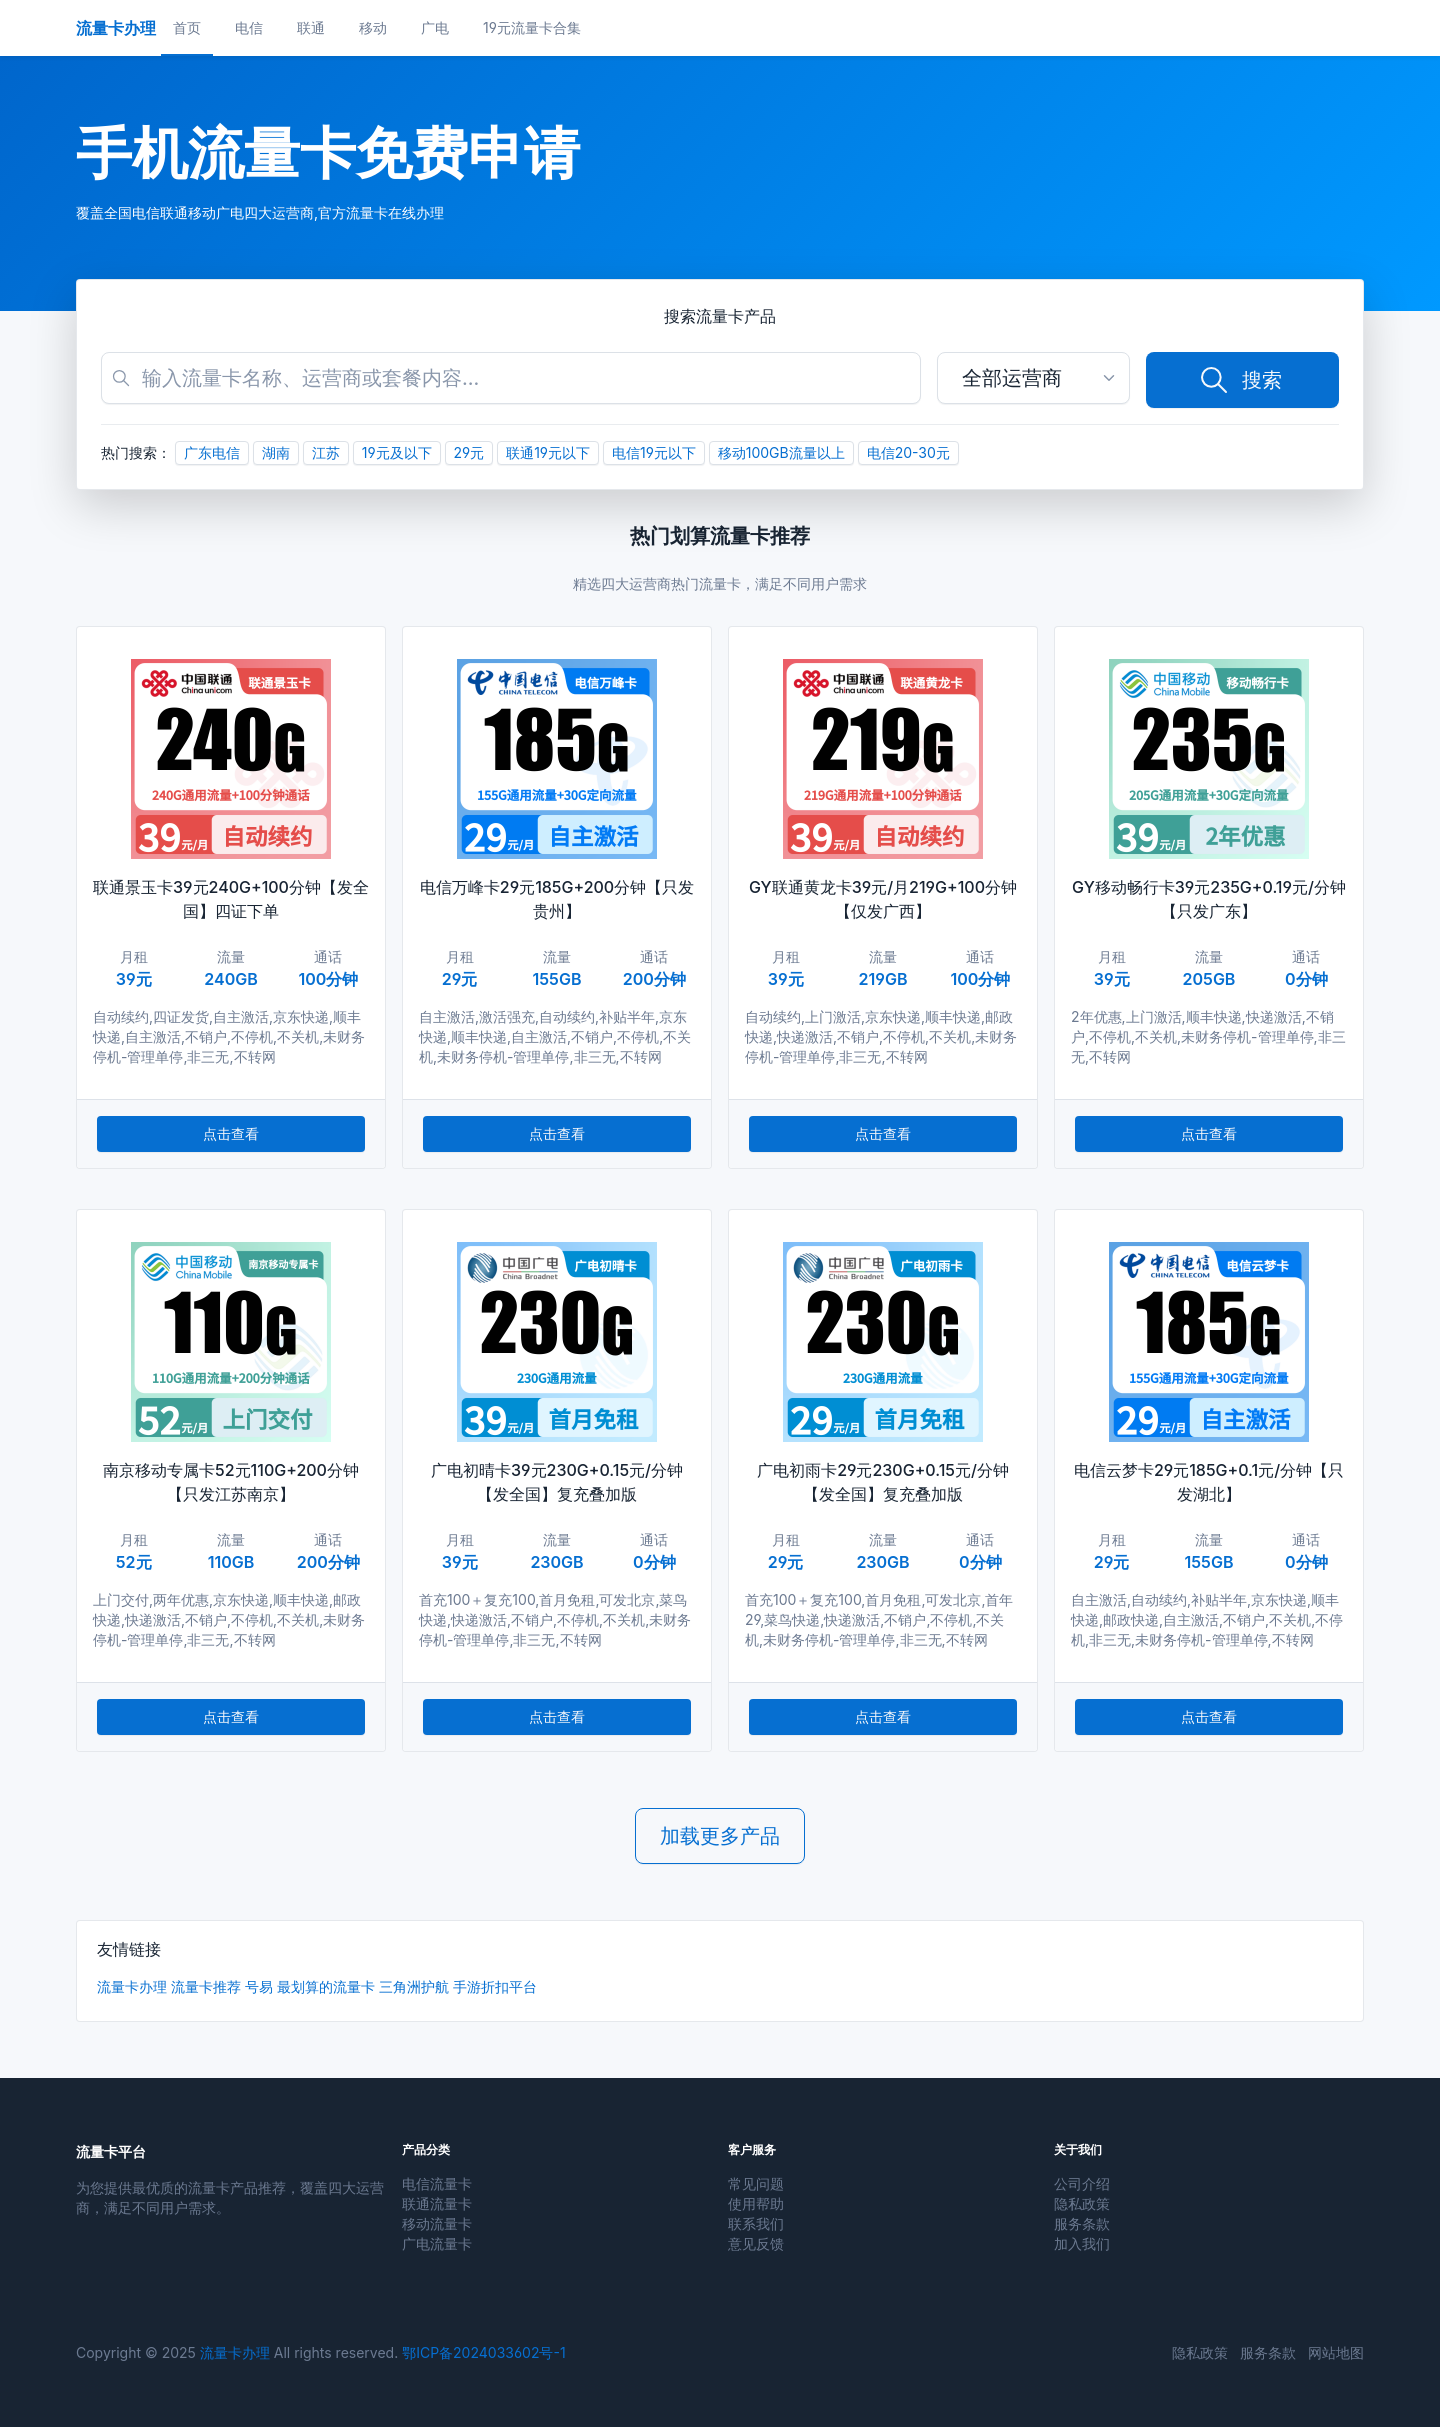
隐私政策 (1082, 2203)
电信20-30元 (908, 452)
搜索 (1240, 380)
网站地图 (1336, 2352)
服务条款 (1082, 2223)
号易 (259, 1986)
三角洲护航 (414, 1986)
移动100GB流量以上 (781, 452)
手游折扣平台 (495, 1986)
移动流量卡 (437, 2223)
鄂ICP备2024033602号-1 (483, 2352)
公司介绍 (1082, 2183)
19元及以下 (397, 452)
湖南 (276, 452)
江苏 (326, 452)
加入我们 (1082, 2243)
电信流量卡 (437, 2183)
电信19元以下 (654, 452)
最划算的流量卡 (326, 1986)
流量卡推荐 (206, 1986)
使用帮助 (756, 2203)
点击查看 (231, 1133)
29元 (469, 452)
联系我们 (756, 2223)
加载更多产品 (720, 1836)
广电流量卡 (437, 2243)
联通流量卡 (437, 2203)
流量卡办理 (132, 1986)
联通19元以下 (548, 452)
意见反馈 (756, 2243)
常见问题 (756, 2183)
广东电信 (212, 452)
